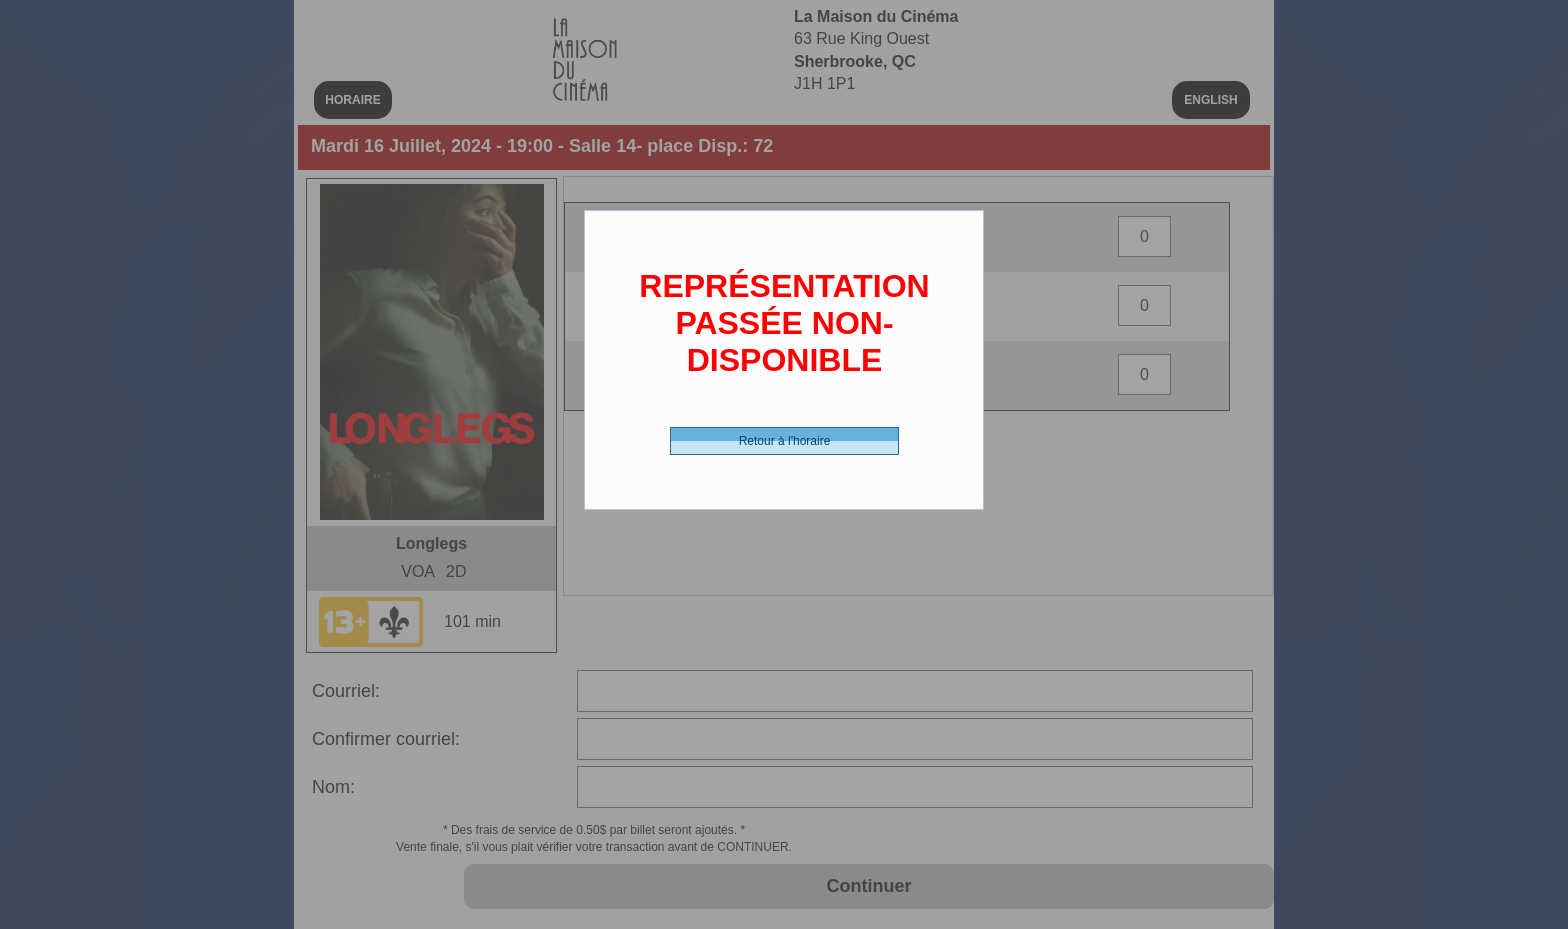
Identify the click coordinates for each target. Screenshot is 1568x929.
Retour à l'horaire (785, 441)
